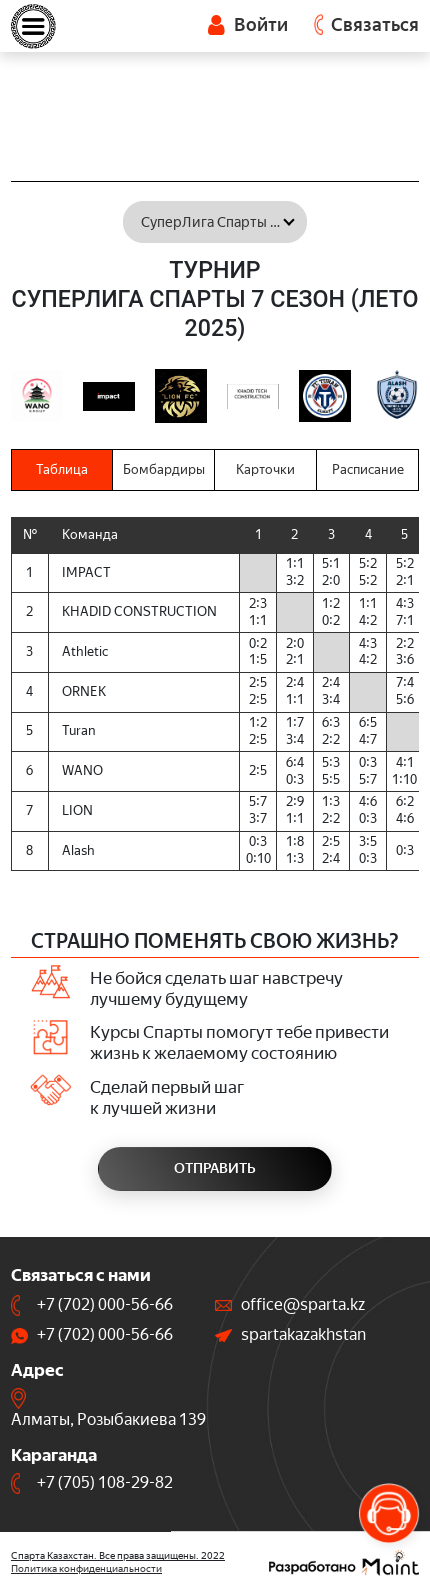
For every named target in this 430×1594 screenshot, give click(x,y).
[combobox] (215, 222)
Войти (248, 25)
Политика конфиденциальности (86, 1568)
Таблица (62, 469)
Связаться (375, 25)
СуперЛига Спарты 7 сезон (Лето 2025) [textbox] (224, 222)
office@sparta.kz (303, 1304)
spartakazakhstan (303, 1334)
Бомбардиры (164, 469)
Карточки (265, 469)
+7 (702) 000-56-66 (105, 1304)
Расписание (368, 469)
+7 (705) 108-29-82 (105, 1482)
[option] (37, 396)
